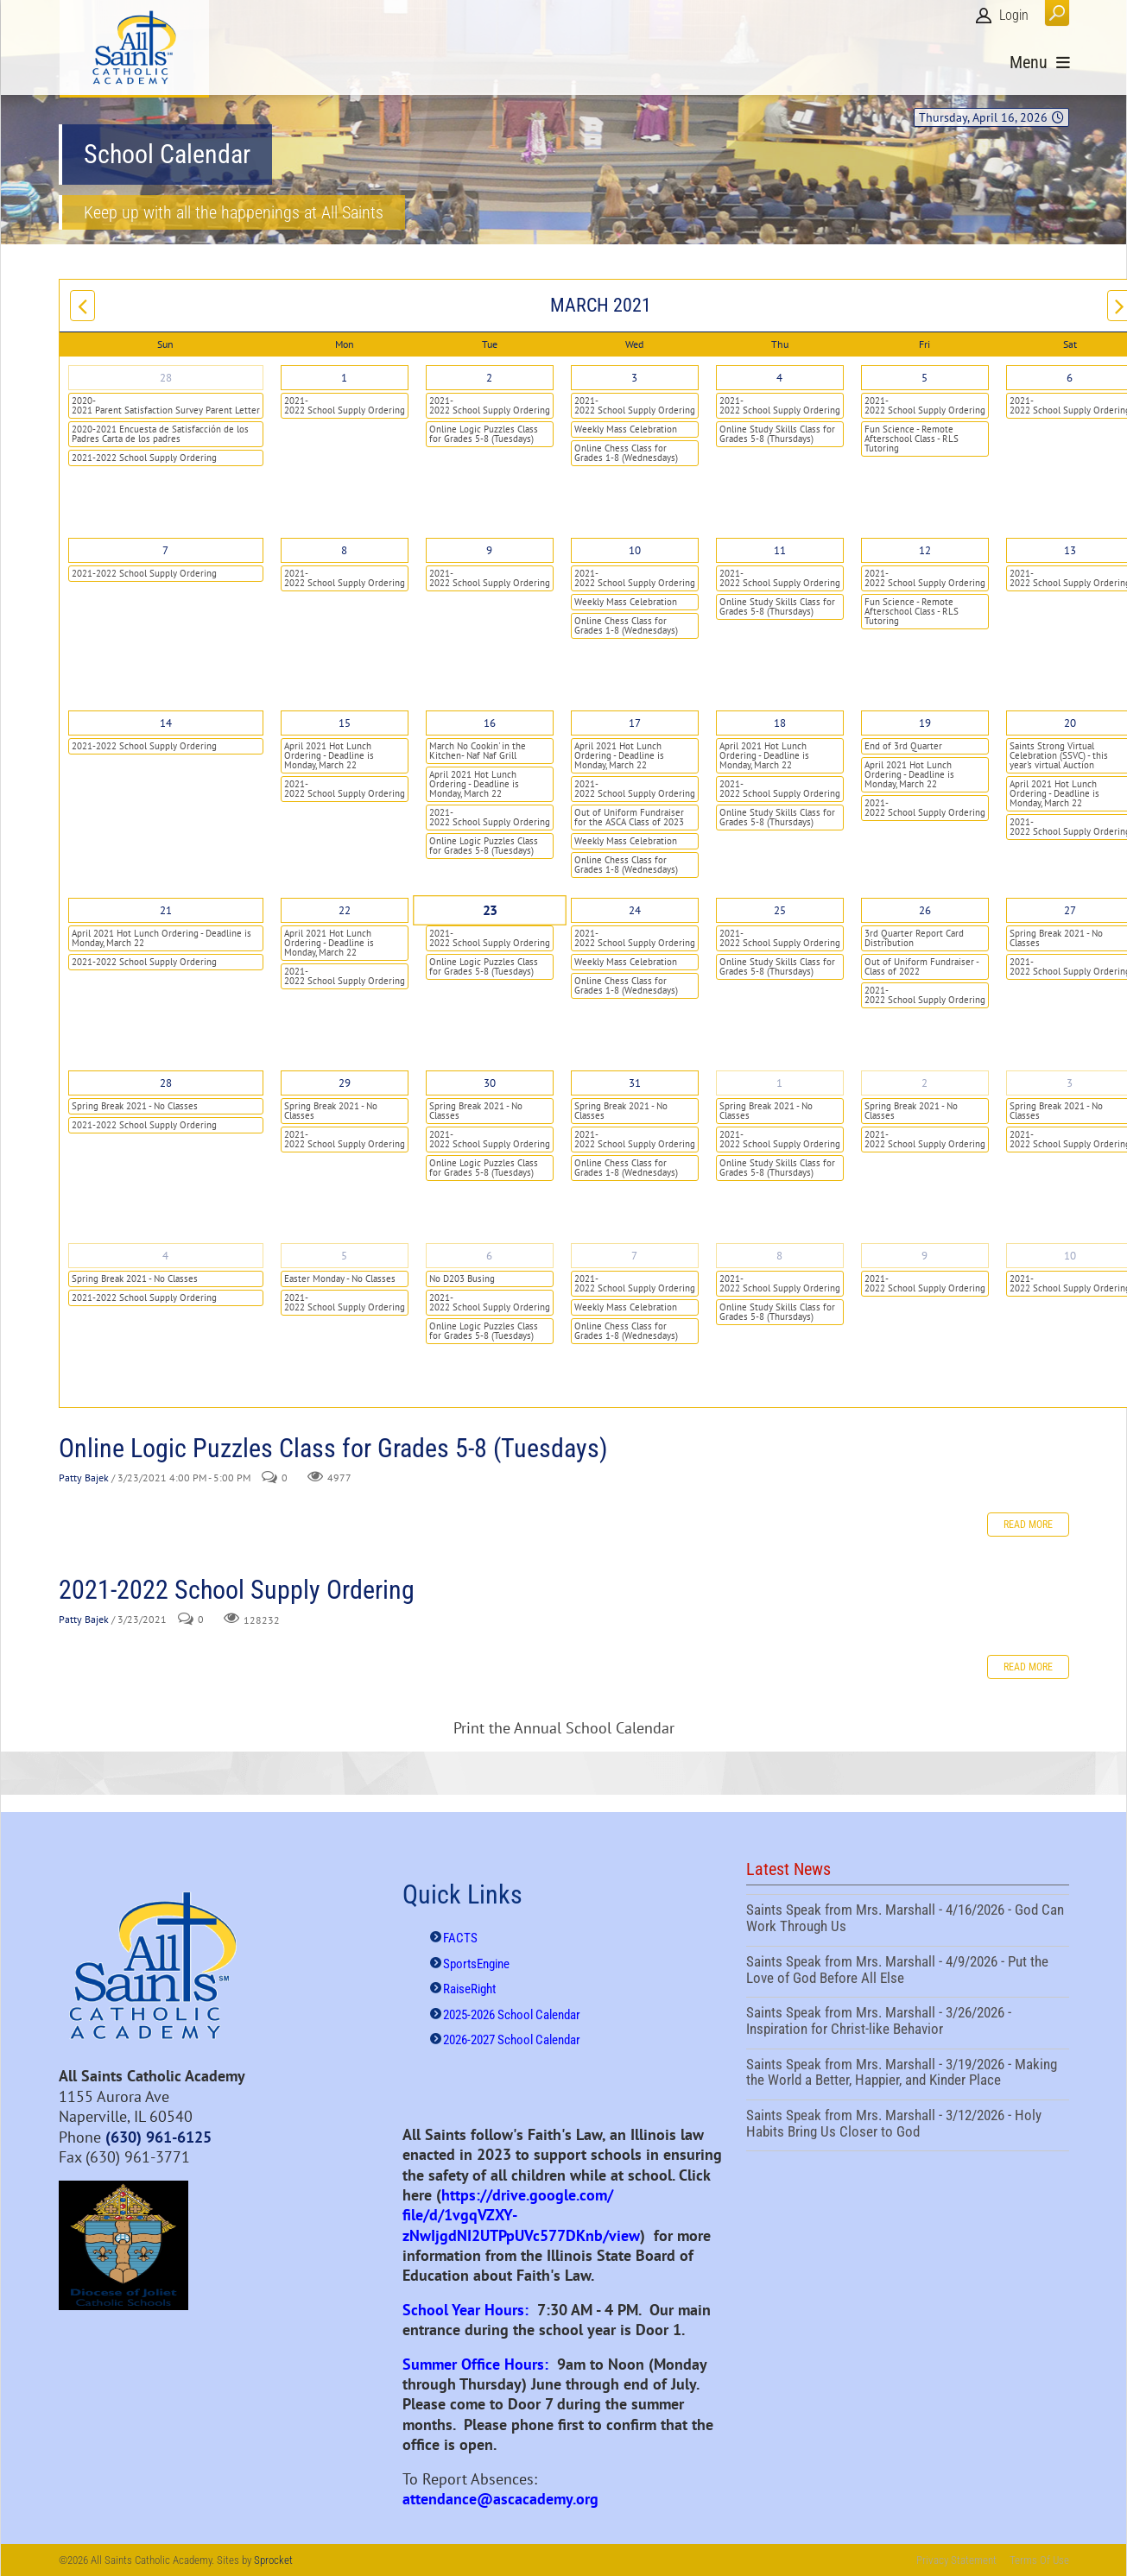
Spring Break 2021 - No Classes (135, 1106)
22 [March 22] (345, 910)
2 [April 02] (924, 1083)
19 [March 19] (925, 723)
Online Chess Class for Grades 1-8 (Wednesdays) (626, 453)
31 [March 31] (635, 1083)
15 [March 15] (345, 723)
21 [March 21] (166, 910)
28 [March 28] (166, 1083)
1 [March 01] (344, 377)
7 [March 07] (165, 550)
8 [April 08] (779, 1255)
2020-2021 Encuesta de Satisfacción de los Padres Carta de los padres (160, 434)
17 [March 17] (635, 723)
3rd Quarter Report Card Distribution (914, 938)
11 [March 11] (780, 550)
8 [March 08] (344, 550)
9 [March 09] (489, 550)
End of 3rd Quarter (903, 746)
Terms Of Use (1039, 2560)
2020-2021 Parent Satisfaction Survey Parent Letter (166, 405)
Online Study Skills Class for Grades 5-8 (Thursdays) (777, 434)
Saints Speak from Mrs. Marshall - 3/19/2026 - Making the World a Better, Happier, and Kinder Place (907, 2074)
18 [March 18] (780, 723)
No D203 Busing (462, 1278)
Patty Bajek (84, 1477)
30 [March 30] (490, 1083)
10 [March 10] (635, 550)
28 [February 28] (166, 377)
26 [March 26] (925, 910)
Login (1014, 15)
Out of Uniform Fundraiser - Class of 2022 (921, 966)
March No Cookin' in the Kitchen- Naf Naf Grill (477, 750)
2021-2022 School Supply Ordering (144, 457)
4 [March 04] (779, 377)
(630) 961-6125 (158, 2137)
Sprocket (273, 2560)
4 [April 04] (165, 1255)
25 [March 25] (780, 910)
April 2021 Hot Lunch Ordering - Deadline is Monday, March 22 (329, 755)
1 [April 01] (779, 1083)
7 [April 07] (634, 1255)
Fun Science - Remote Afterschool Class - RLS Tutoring (911, 438)
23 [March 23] (489, 910)
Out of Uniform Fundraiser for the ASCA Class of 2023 (629, 817)
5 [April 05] (344, 1255)
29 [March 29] (345, 1083)
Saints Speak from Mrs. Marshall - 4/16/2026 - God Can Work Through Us (907, 1920)
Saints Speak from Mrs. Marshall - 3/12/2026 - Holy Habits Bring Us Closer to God (907, 2125)
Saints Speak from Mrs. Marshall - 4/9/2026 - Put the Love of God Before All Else (907, 1972)
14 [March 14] (166, 723)
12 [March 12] (925, 550)
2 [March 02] (489, 377)
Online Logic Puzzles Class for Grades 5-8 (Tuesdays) (483, 434)
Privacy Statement (956, 2560)
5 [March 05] (924, 377)
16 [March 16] (490, 723)
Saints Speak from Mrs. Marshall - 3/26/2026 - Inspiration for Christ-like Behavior (907, 2023)
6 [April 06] (489, 1255)
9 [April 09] (924, 1255)
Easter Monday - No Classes (340, 1278)
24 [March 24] (635, 910)
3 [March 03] (634, 377)
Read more (1028, 1524)
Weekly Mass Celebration (625, 429)
